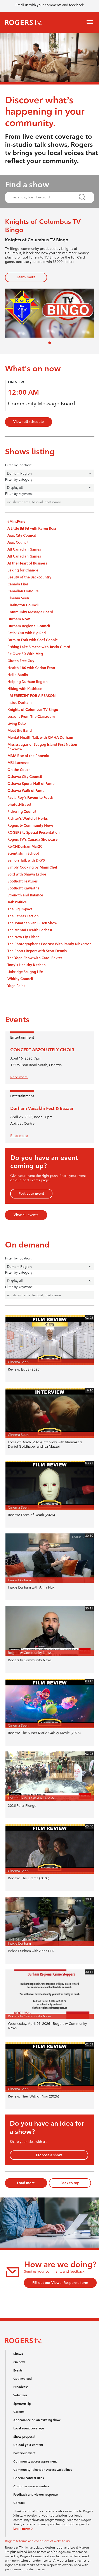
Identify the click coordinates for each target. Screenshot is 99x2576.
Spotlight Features (22, 881)
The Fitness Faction (23, 916)
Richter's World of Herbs (27, 818)
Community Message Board (41, 403)
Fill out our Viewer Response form (60, 2283)
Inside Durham (19, 703)
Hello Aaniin (17, 675)
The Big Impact (19, 909)
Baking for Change (22, 570)
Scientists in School (23, 853)
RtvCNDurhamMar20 (24, 846)
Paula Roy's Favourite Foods (30, 798)
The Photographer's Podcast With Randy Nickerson (49, 944)
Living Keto (16, 724)
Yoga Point (16, 986)
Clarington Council (23, 605)
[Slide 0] (49, 342)
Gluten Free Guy (20, 661)
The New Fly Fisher (23, 937)
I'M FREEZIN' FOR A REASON (31, 696)
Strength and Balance (25, 895)
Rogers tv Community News (30, 825)
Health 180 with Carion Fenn (31, 668)
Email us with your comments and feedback (50, 5)
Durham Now (18, 619)
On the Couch (19, 770)
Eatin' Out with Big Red (26, 633)
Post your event (31, 1194)
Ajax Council (17, 542)
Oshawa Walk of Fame (25, 791)
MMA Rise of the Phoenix (28, 756)
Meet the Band (19, 731)
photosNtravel (19, 805)
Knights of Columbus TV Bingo (32, 710)
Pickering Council (21, 812)
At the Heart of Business (27, 563)
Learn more (26, 277)
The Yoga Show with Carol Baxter (34, 958)
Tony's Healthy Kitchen (26, 965)
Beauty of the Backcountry (29, 577)
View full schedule (28, 422)
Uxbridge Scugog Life (25, 972)
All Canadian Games (24, 549)
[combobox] (45, 197)
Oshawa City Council (24, 777)
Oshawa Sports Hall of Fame (30, 784)
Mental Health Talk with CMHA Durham (40, 737)
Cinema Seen (18, 598)
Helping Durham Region (27, 682)
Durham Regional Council (28, 626)
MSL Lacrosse (18, 763)
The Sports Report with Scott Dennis (37, 951)
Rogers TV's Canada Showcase (32, 839)
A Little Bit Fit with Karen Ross (31, 528)
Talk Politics (16, 902)
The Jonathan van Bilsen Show (32, 923)
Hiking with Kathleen (24, 689)
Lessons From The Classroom (31, 717)
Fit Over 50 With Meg (25, 654)
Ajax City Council (21, 535)
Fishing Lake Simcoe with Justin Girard (38, 647)
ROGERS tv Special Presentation (33, 832)
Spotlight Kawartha (23, 888)
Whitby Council (20, 979)
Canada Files (17, 584)
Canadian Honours (22, 591)
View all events (26, 1215)
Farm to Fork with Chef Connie (32, 640)
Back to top (70, 2183)
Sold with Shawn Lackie (26, 874)
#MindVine (16, 521)
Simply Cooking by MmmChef (32, 867)
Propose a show (49, 2155)
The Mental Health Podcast (29, 930)
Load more (26, 2183)
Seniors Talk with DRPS (26, 860)
